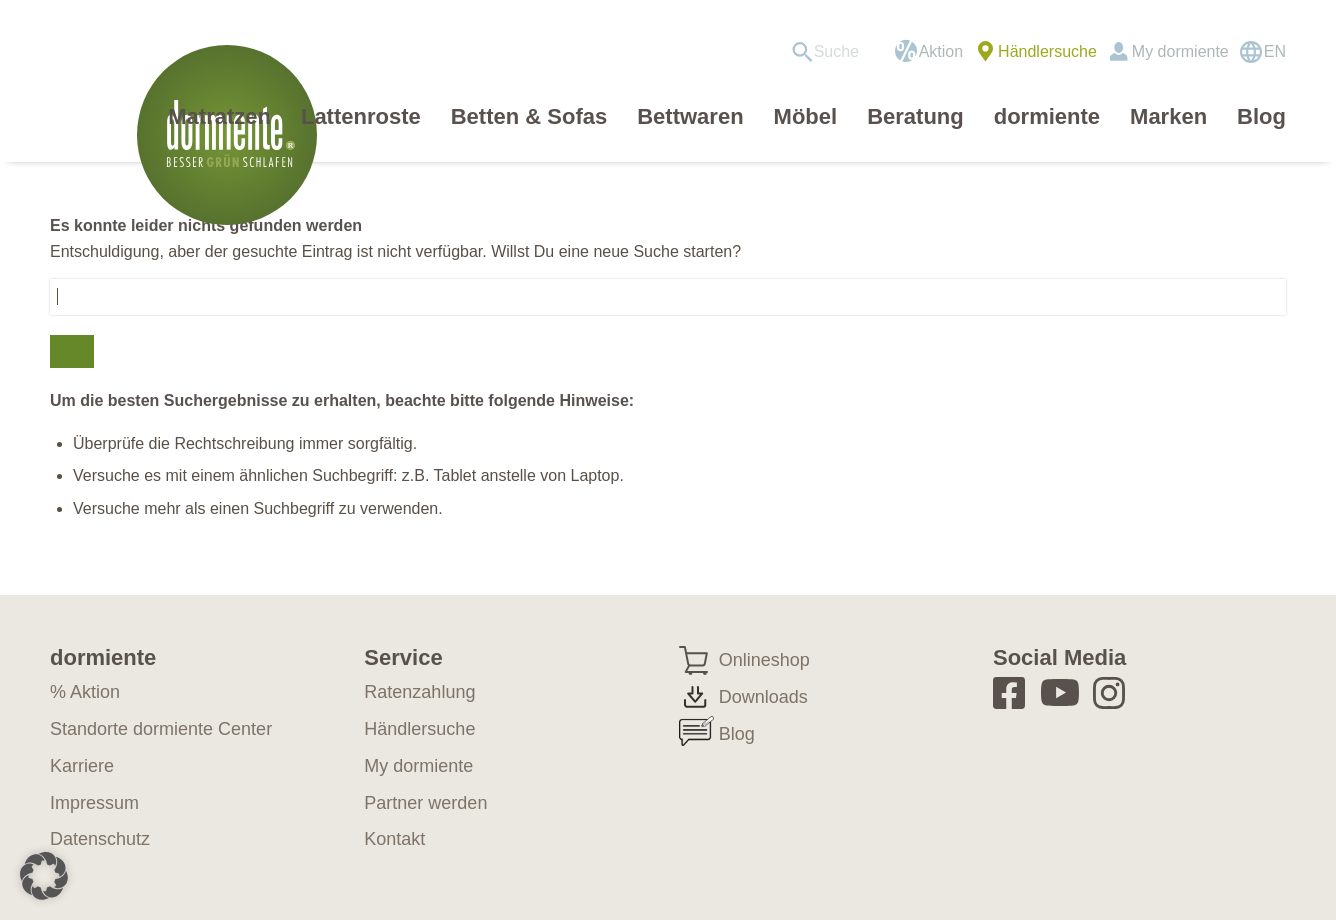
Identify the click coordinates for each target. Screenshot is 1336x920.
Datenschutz (100, 839)
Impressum (94, 803)
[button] (44, 876)
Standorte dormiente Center (161, 729)
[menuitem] (832, 52)
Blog (737, 734)
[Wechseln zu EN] (1262, 52)
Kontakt (394, 839)
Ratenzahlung (419, 692)
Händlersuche (1047, 51)
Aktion (941, 51)
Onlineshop (764, 660)
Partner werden (425, 803)
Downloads (763, 697)
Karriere (82, 766)
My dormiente (1180, 51)
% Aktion (85, 692)
